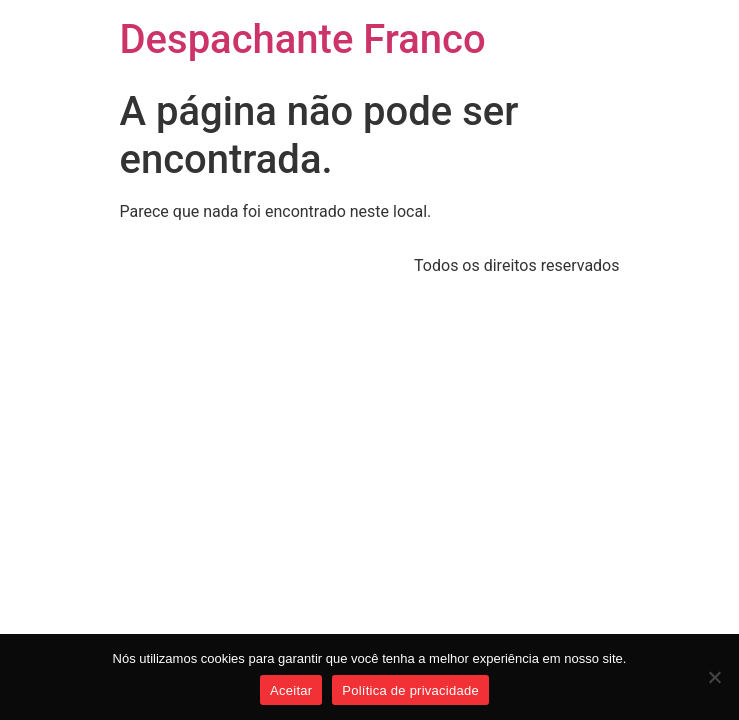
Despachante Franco (303, 39)
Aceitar (291, 690)
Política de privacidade (410, 690)
